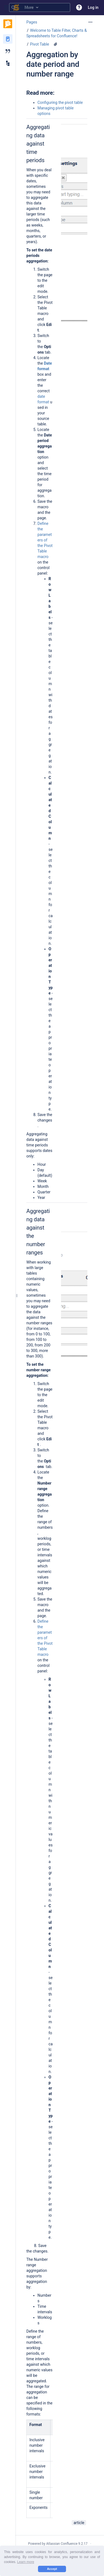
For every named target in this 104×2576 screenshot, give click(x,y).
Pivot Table (39, 44)
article (78, 2522)
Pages (31, 22)
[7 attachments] (55, 44)
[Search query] (39, 7)
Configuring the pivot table (60, 102)
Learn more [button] (25, 2562)
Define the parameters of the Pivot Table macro (45, 540)
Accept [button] (52, 2568)
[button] (79, 7)
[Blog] (7, 51)
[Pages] (7, 39)
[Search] (13, 7)
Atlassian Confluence (61, 2544)
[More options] (90, 22)
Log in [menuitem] (93, 7)
